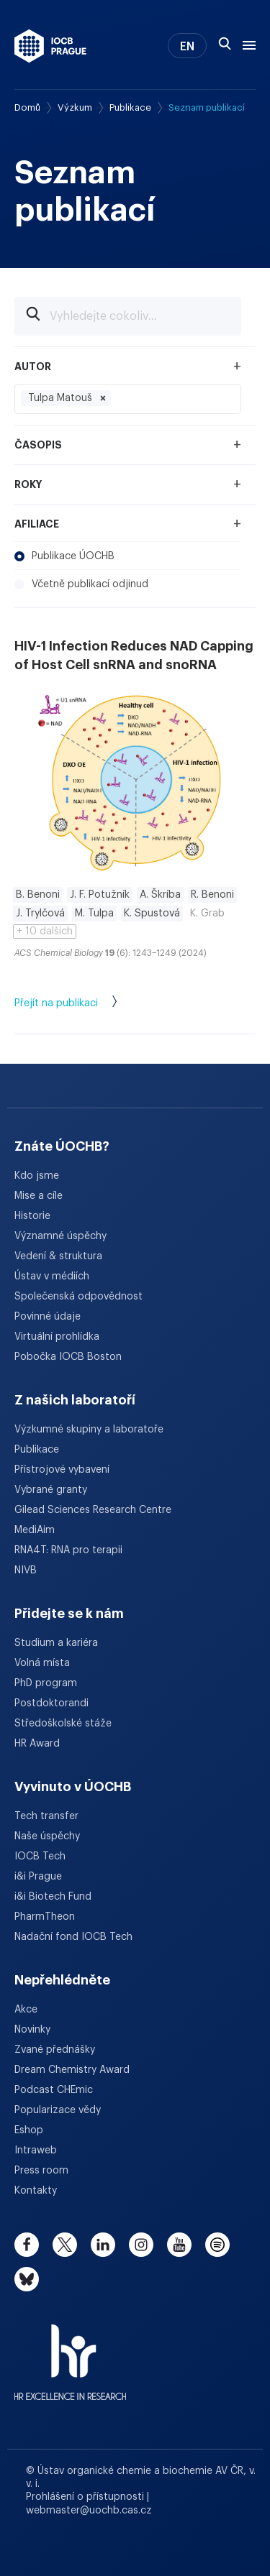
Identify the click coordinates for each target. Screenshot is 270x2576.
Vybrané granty (50, 1490)
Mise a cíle (38, 1196)
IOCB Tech (40, 1857)
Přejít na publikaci (80, 1004)
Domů (27, 107)
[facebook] (26, 2244)
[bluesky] (26, 2279)
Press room (41, 2171)
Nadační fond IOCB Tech (73, 1937)
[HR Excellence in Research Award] (70, 2353)
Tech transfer (46, 1816)
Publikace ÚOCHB (64, 556)
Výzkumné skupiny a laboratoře (88, 1430)
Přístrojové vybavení (61, 1470)
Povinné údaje (47, 1317)
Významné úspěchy (60, 1236)
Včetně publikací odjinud (81, 584)
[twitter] (65, 2244)
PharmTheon (44, 1917)
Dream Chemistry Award (72, 2070)
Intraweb (35, 2150)
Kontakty (35, 2191)
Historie (32, 1216)
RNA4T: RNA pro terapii (68, 1550)
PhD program (45, 1683)
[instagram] (141, 2244)
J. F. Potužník (100, 895)
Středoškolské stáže (63, 1724)
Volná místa (42, 1663)
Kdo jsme (36, 1176)
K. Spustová (152, 913)
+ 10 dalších (45, 931)
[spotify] (217, 2244)
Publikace (130, 107)
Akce (25, 2010)
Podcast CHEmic (53, 2090)
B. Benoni (38, 895)
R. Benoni (212, 895)
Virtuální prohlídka (56, 1337)
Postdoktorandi (51, 1703)
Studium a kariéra (56, 1643)
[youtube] (179, 2244)
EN (187, 46)
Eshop (28, 2130)
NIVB (25, 1570)
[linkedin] (103, 2244)
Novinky (32, 2030)
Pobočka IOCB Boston (68, 1357)
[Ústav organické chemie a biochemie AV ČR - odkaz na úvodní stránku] (50, 46)
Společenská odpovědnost (78, 1297)
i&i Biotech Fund (52, 1897)
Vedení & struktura (58, 1256)
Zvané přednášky (54, 2050)
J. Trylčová (40, 913)
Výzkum (75, 107)
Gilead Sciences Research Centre (92, 1510)
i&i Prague (38, 1877)
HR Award (37, 1744)
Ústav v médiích (51, 1276)
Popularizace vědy (57, 2110)
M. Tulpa (94, 913)
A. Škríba (160, 895)
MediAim (34, 1530)
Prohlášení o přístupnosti (86, 2497)
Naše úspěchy (47, 1836)
